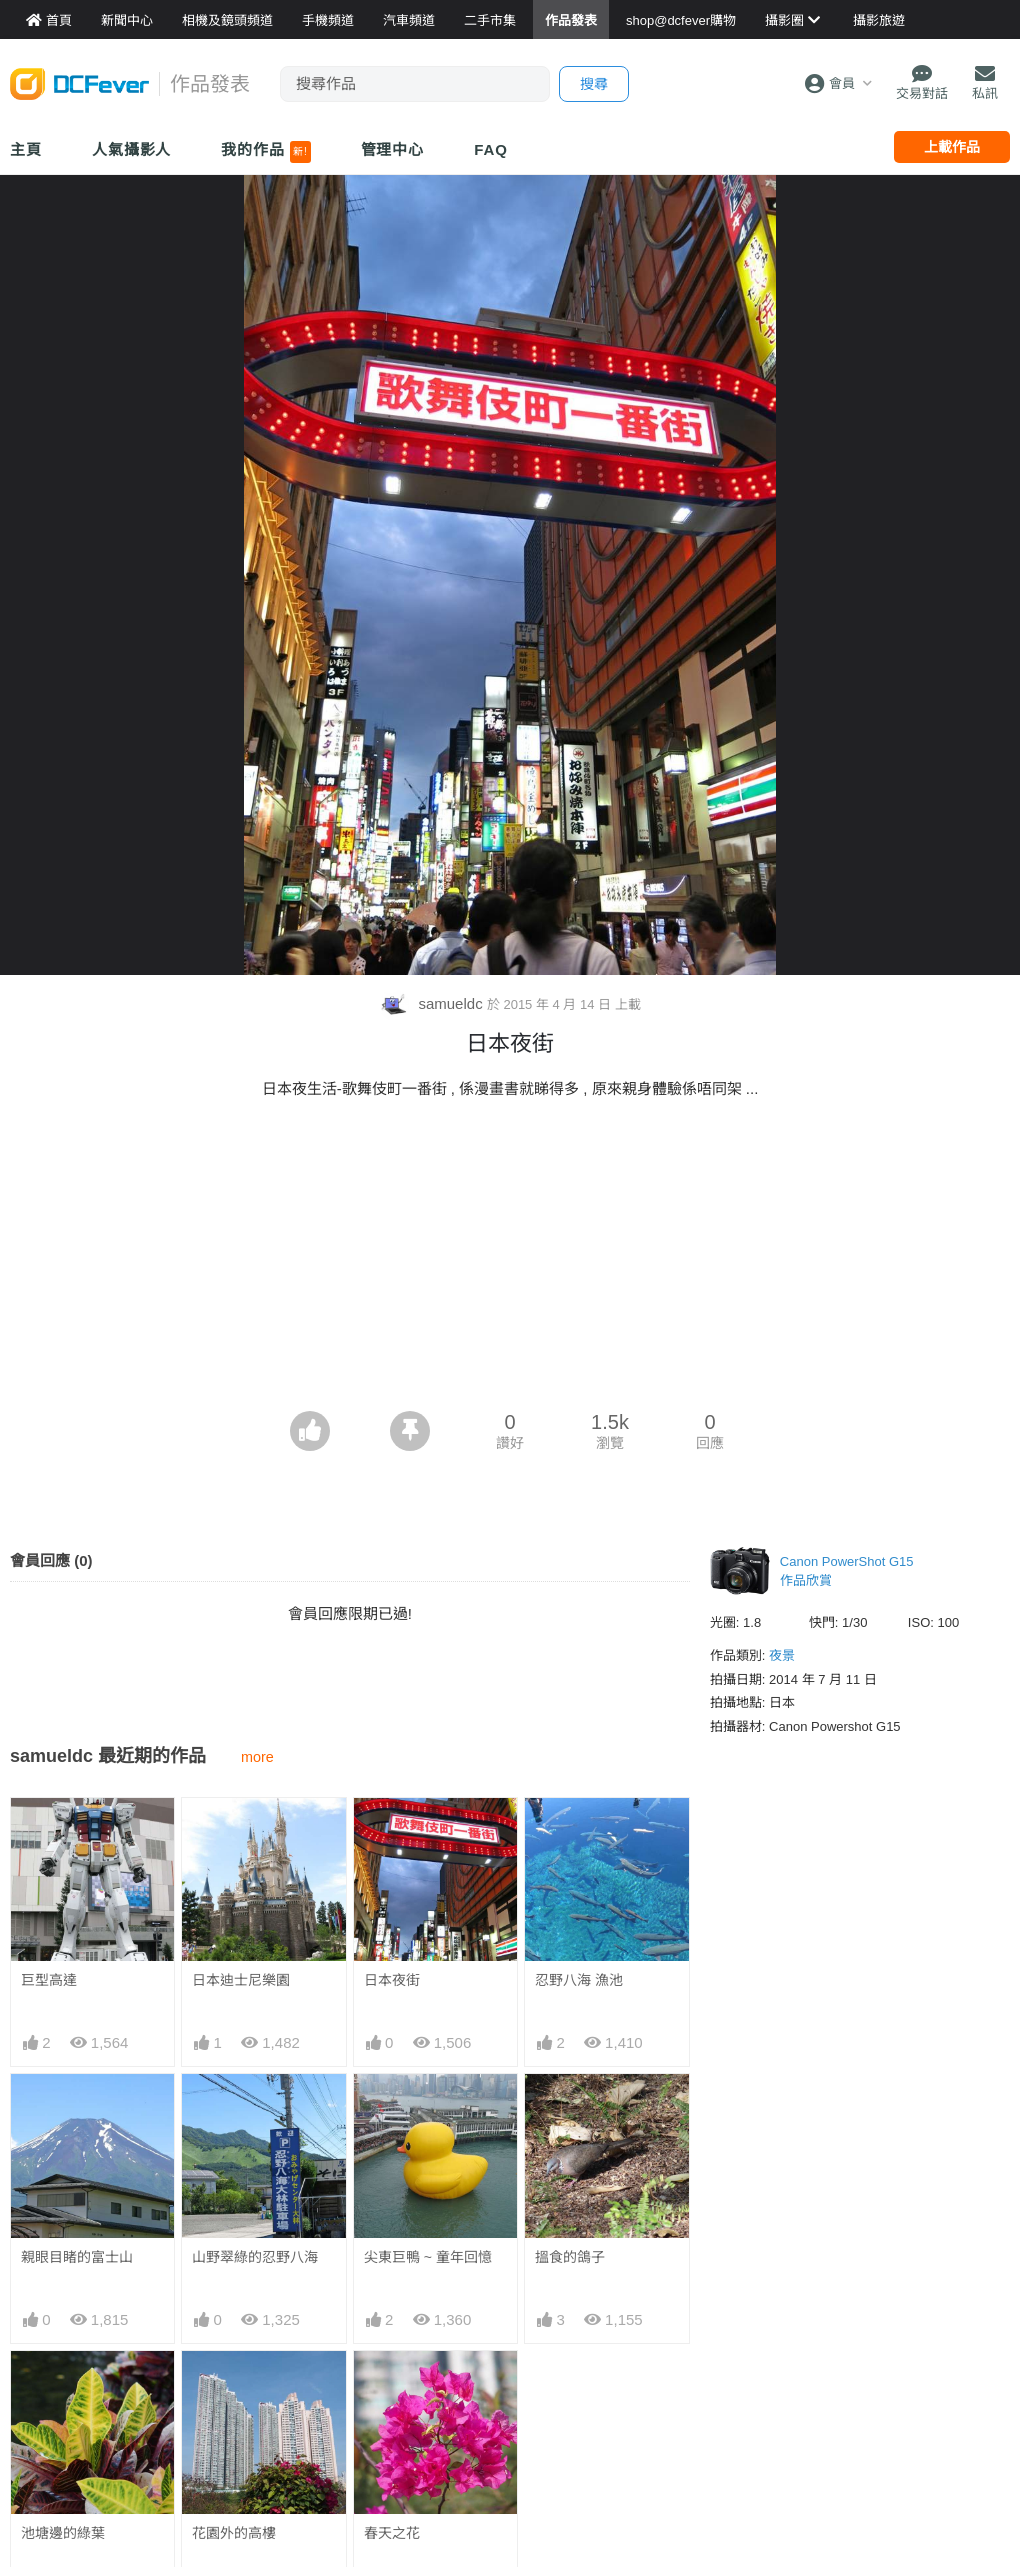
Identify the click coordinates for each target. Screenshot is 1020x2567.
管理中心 (393, 149)
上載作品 (952, 147)
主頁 (26, 149)
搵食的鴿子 (570, 2257)
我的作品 (265, 152)
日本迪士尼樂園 (241, 1980)
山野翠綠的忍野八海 (255, 2257)
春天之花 (392, 2387)
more (257, 1757)
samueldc (433, 1003)
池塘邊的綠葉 (63, 2533)
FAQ (491, 149)
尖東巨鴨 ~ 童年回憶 (428, 2257)
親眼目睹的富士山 (77, 2257)
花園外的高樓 (234, 2533)
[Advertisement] (510, 1261)
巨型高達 (49, 1980)
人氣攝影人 (132, 149)
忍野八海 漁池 (579, 1980)
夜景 (782, 1655)
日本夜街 (392, 1980)
